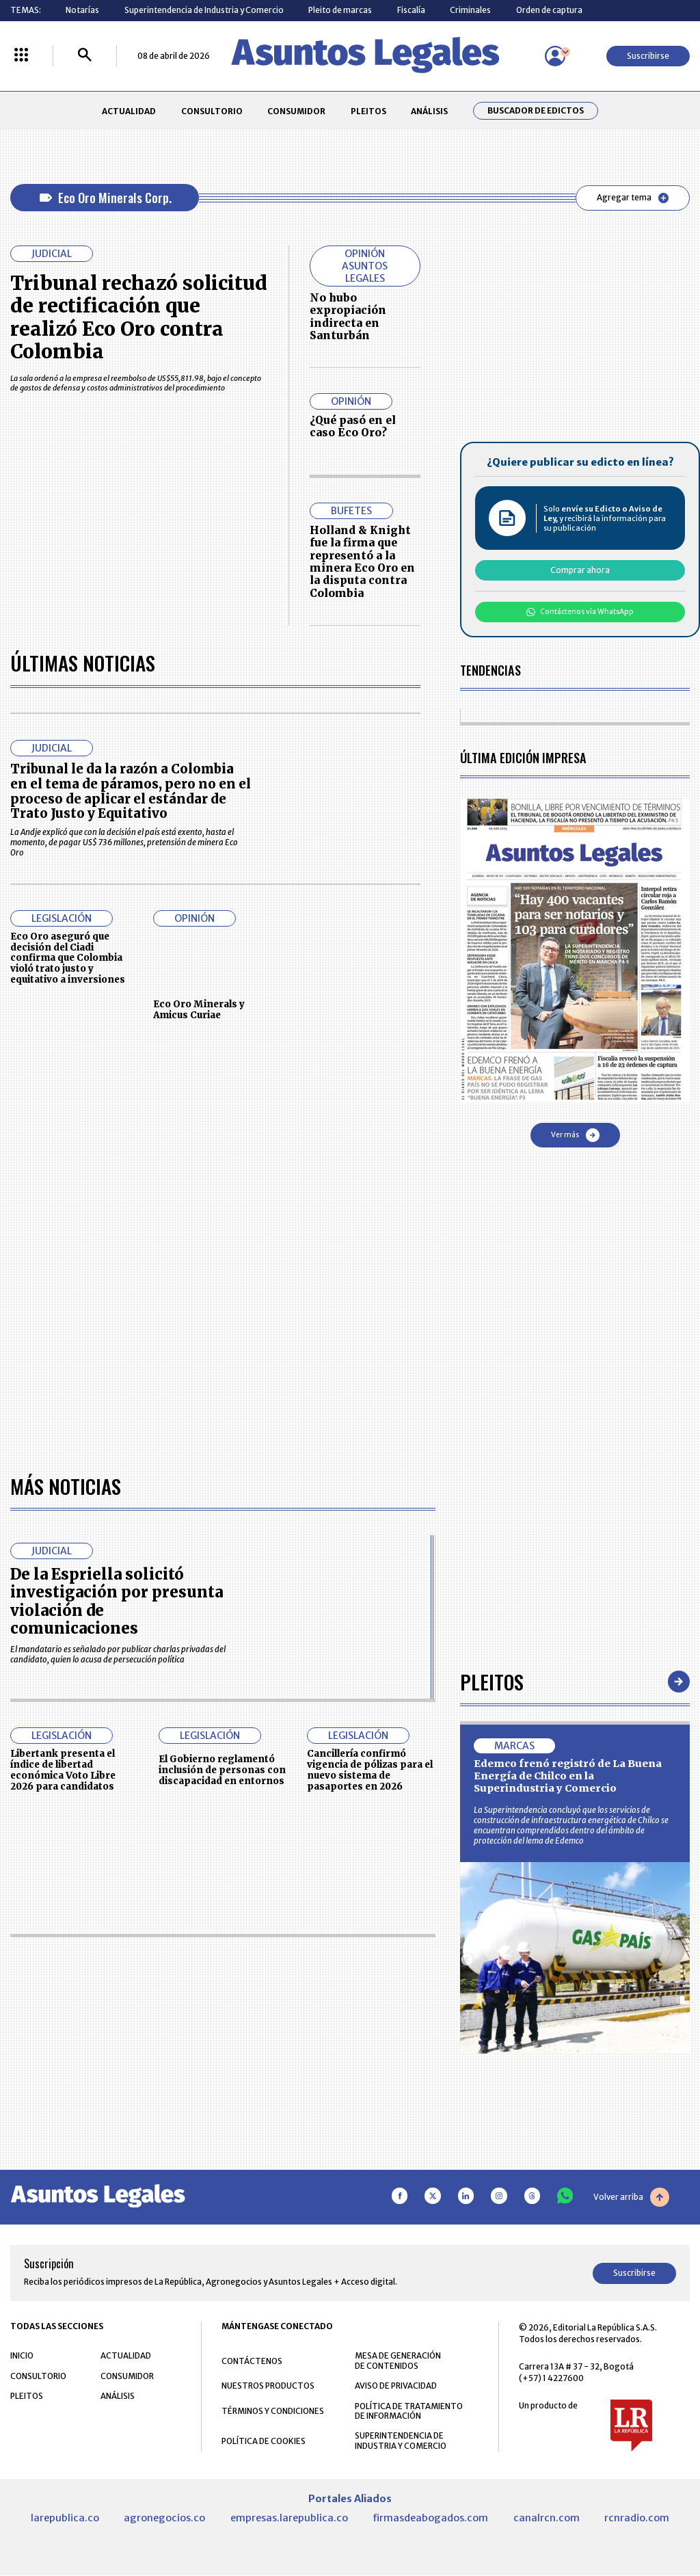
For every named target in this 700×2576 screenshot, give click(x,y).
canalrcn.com (546, 2518)
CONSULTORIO (212, 111)
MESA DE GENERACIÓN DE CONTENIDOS (398, 2360)
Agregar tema (633, 197)
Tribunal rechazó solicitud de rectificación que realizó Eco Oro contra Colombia (138, 317)
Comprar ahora (580, 570)
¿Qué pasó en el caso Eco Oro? (353, 426)
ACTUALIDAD (129, 111)
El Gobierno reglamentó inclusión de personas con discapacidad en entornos (222, 1770)
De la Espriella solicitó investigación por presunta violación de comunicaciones (116, 1601)
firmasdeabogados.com (430, 2518)
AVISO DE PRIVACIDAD (396, 2385)
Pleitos (492, 1681)
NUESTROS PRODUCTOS (267, 2385)
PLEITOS (368, 111)
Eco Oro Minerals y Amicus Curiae (199, 1009)
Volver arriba (631, 2197)
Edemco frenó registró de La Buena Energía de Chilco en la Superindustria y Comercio (568, 1775)
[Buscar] (85, 55)
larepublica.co (65, 2518)
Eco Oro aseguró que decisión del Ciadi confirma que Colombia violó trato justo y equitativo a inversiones (67, 958)
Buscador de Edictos (535, 111)
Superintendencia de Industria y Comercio (204, 10)
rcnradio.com (636, 2518)
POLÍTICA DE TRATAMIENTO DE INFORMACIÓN (409, 2411)
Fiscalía (411, 10)
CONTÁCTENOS (251, 2361)
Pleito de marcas (340, 10)
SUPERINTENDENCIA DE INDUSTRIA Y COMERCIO (400, 2440)
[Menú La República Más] (21, 55)
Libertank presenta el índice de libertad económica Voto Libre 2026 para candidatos (63, 1770)
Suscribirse (648, 56)
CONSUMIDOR (296, 111)
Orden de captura (549, 10)
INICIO (21, 2355)
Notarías (82, 10)
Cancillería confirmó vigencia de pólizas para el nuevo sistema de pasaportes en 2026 (370, 1770)
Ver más (575, 1135)
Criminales (470, 10)
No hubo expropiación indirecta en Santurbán (348, 316)
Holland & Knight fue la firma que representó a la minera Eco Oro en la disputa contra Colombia (362, 562)
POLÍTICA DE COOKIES (263, 2441)
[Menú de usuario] (555, 56)
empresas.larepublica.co (289, 2518)
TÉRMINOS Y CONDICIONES (272, 2411)
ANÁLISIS (429, 111)
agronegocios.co (164, 2518)
